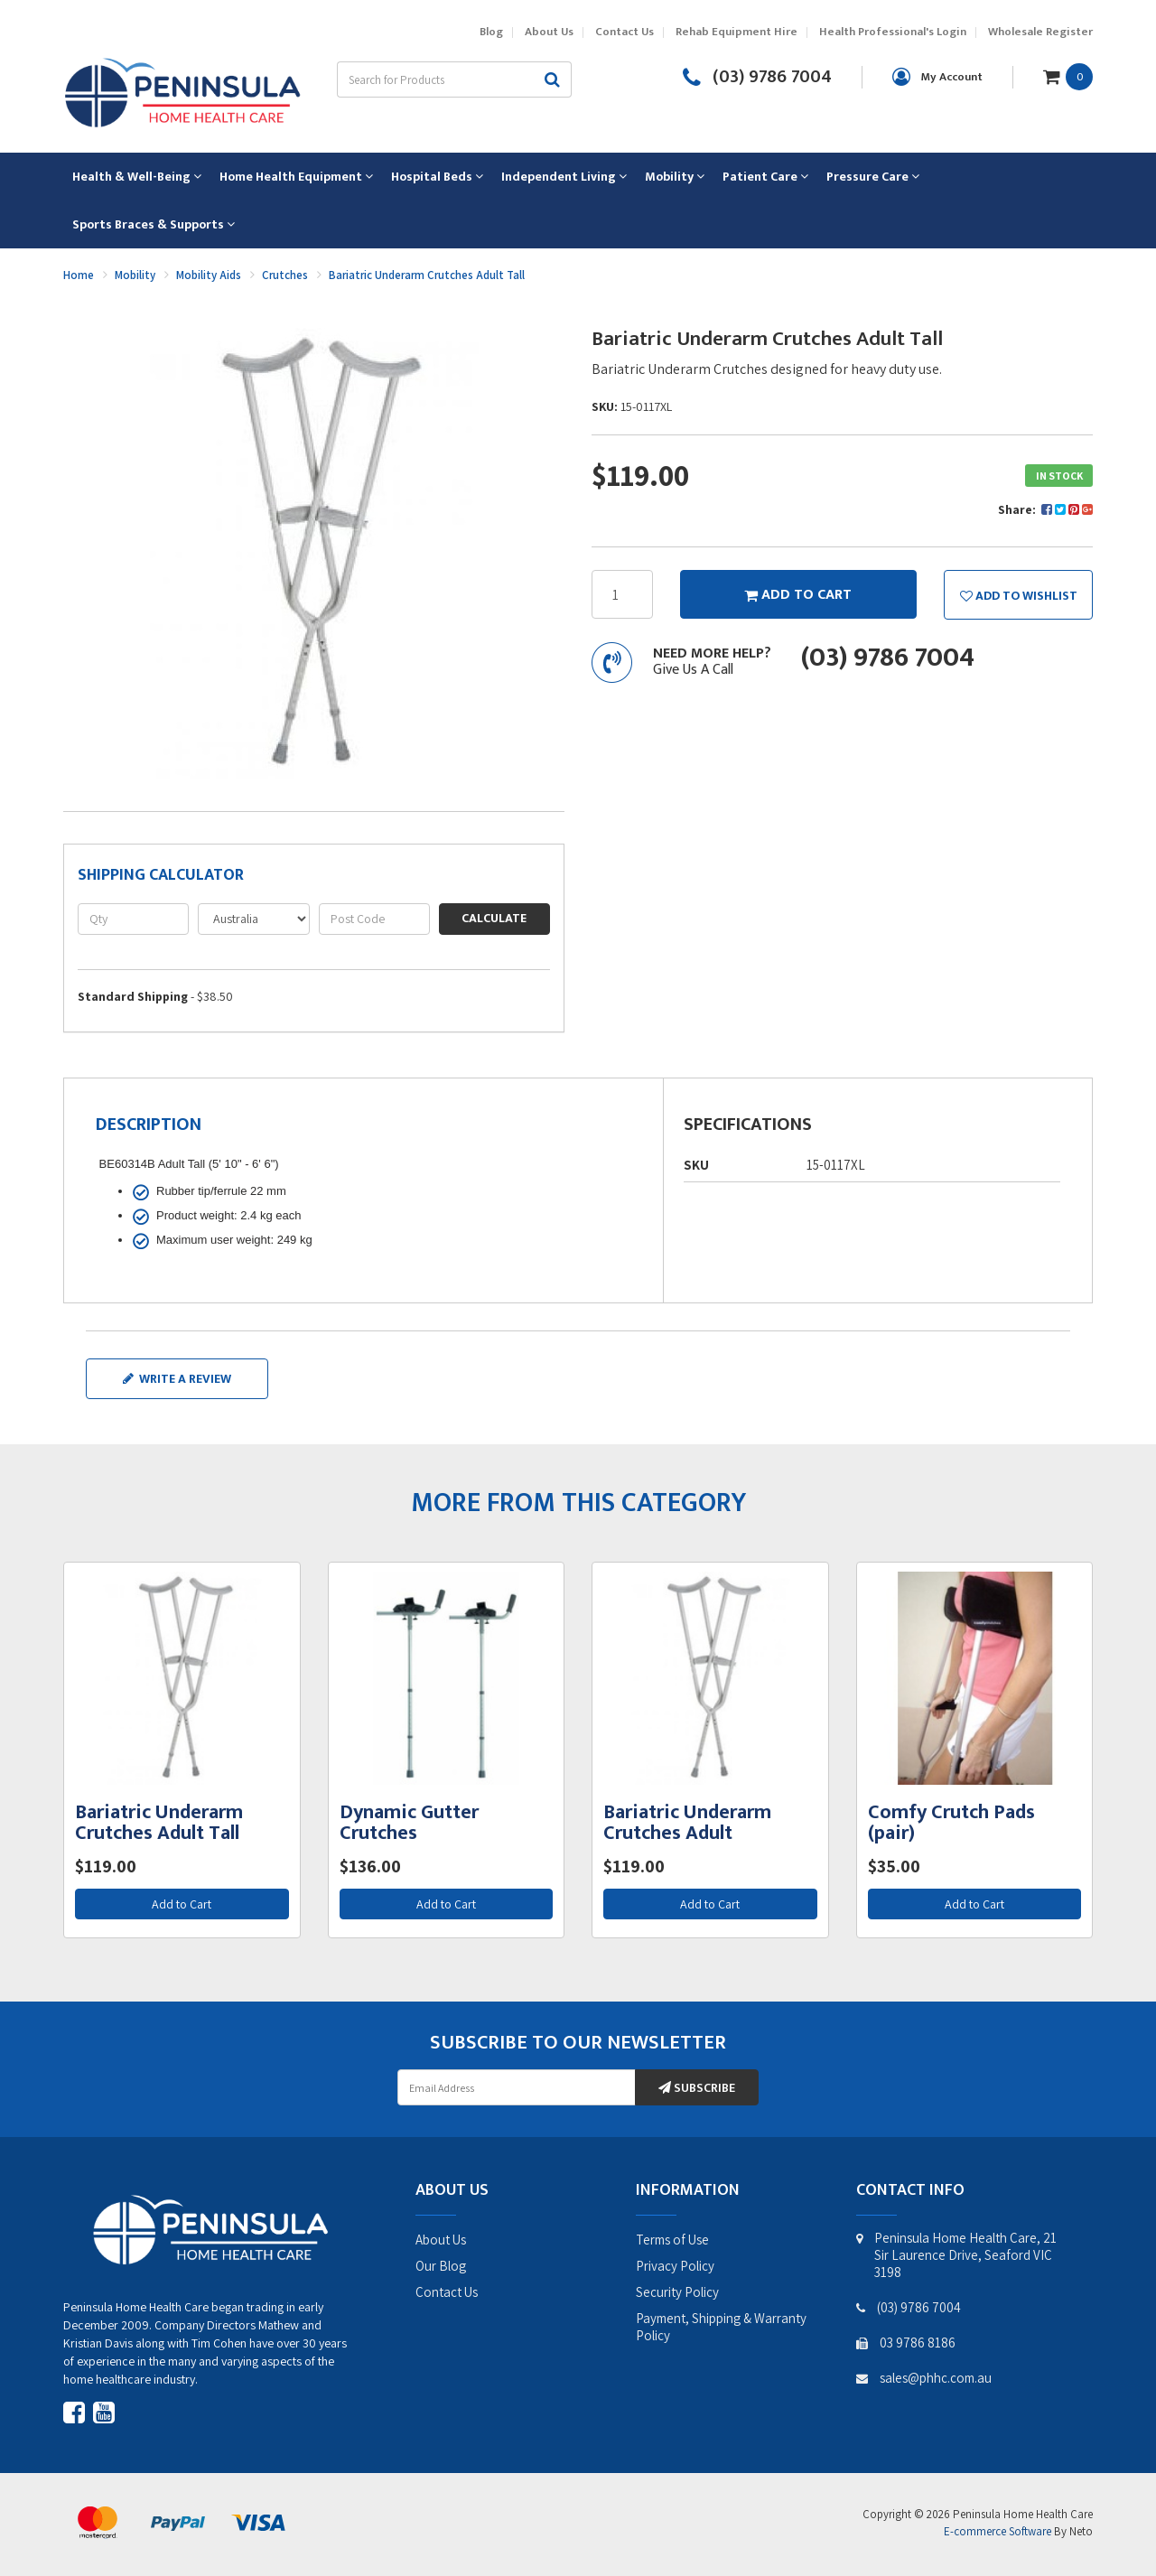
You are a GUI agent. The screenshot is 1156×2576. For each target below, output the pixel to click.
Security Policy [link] (677, 2292)
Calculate (494, 918)
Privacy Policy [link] (675, 2265)
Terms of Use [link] (672, 2239)
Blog (491, 32)
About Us (549, 32)
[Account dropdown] (937, 77)
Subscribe (696, 2087)
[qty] (133, 919)
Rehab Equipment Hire (736, 32)
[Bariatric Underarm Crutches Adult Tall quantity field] (622, 594)
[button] (1018, 594)
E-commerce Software (997, 2531)
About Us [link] (440, 2239)
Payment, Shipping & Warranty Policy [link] (721, 2327)
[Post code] (374, 919)
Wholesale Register (1040, 32)
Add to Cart (181, 1904)
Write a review (177, 1378)
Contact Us (624, 32)
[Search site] (553, 79)
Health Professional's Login (892, 32)
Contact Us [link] (446, 2292)
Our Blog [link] (440, 2265)
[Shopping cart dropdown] (1068, 76)
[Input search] (435, 79)
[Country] (253, 919)
